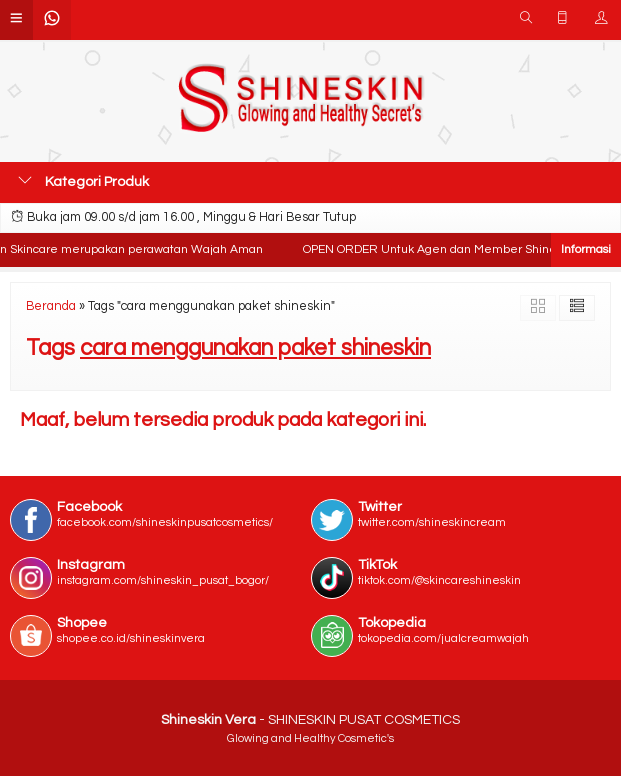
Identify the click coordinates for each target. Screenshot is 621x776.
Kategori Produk (83, 181)
